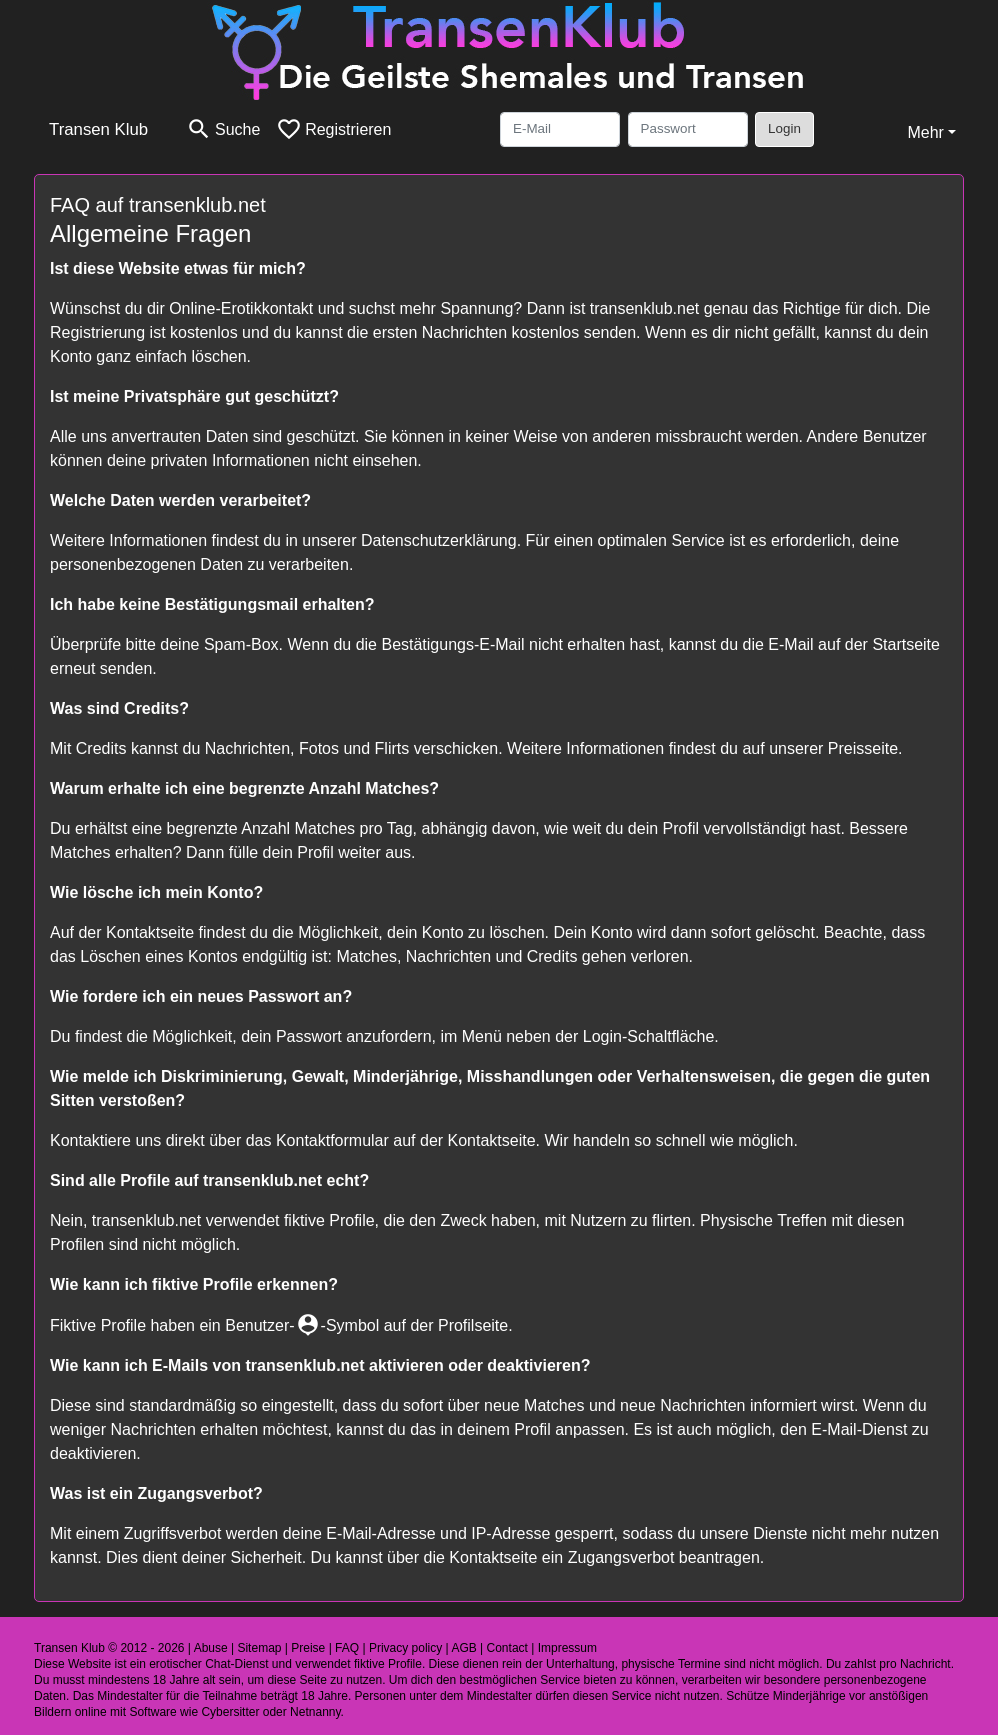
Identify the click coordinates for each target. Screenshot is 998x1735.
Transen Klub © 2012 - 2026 (109, 1648)
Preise (308, 1648)
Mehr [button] (925, 132)
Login (784, 128)
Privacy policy (405, 1648)
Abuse (211, 1648)
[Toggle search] (223, 129)
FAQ (347, 1648)
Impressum (567, 1648)
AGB (463, 1648)
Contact (507, 1648)
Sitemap (259, 1648)
